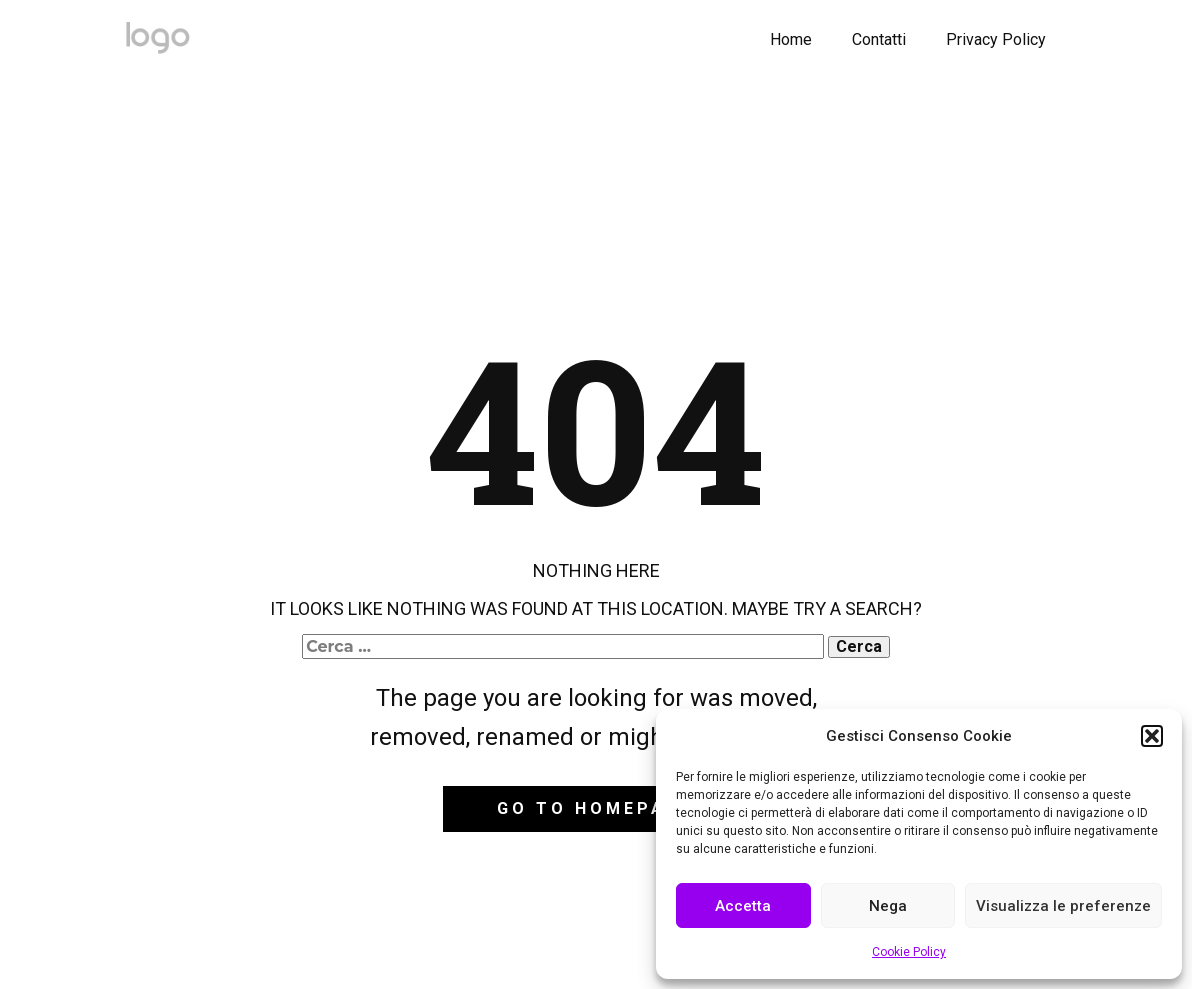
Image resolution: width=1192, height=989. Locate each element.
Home (791, 39)
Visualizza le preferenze (1063, 906)
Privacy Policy (996, 39)
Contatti (879, 39)
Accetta (743, 906)
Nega (888, 906)
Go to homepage (595, 808)
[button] (1152, 736)
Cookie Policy (909, 952)
